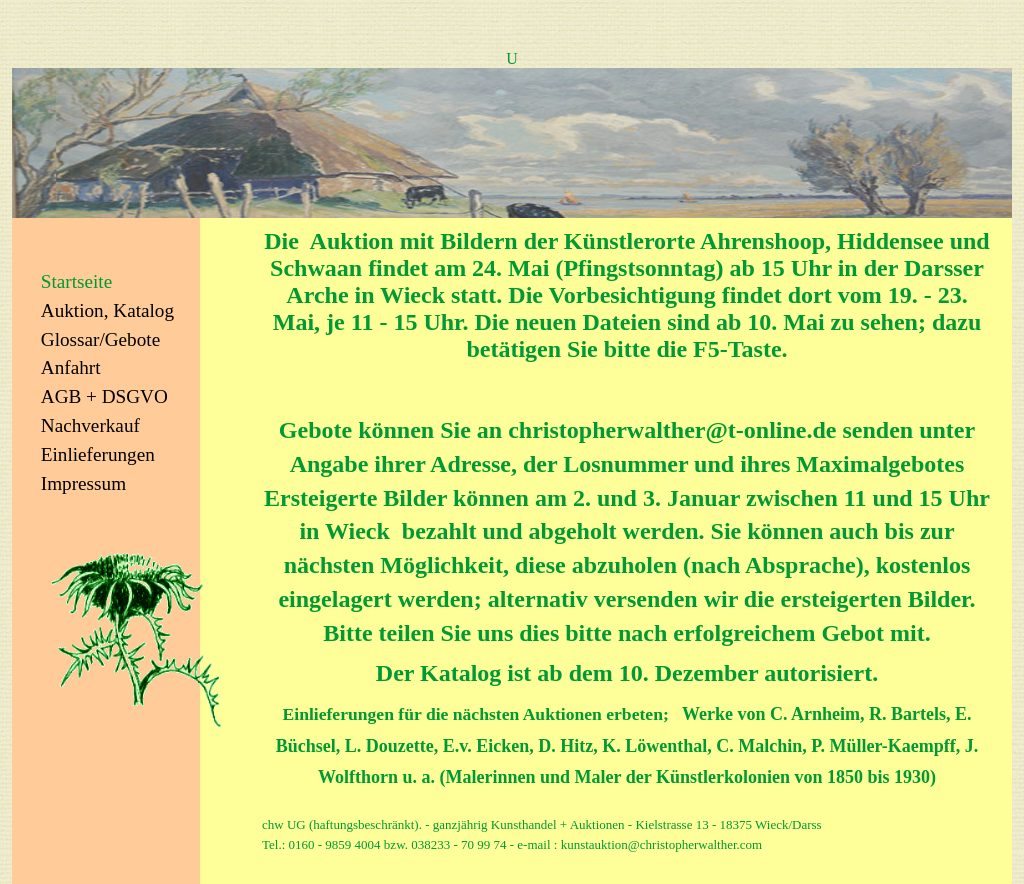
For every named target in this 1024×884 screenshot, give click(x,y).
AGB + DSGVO (104, 396)
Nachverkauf (90, 425)
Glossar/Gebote (100, 339)
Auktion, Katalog (107, 310)
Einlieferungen (98, 454)
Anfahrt (71, 367)
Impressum (83, 483)
